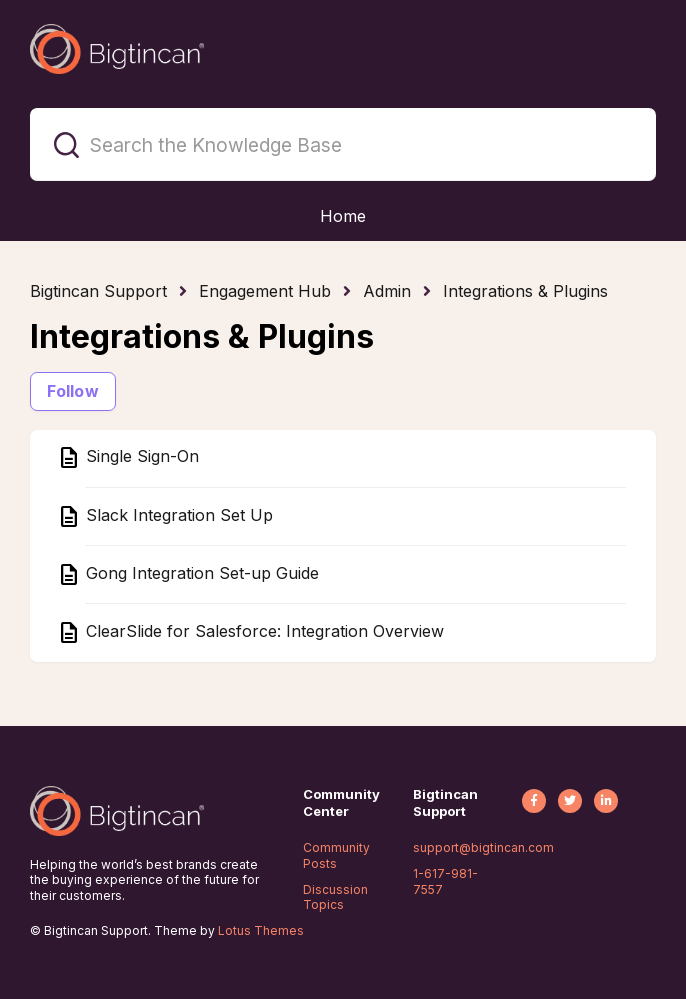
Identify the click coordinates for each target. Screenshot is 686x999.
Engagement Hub (265, 291)
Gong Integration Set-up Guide (200, 573)
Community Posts (336, 855)
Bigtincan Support (98, 291)
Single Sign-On (140, 457)
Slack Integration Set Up (177, 515)
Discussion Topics (335, 897)
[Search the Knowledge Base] (343, 144)
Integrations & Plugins (525, 291)
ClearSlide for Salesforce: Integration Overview (262, 631)
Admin (387, 291)
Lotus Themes (261, 930)
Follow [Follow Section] (73, 391)
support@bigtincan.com (483, 847)
